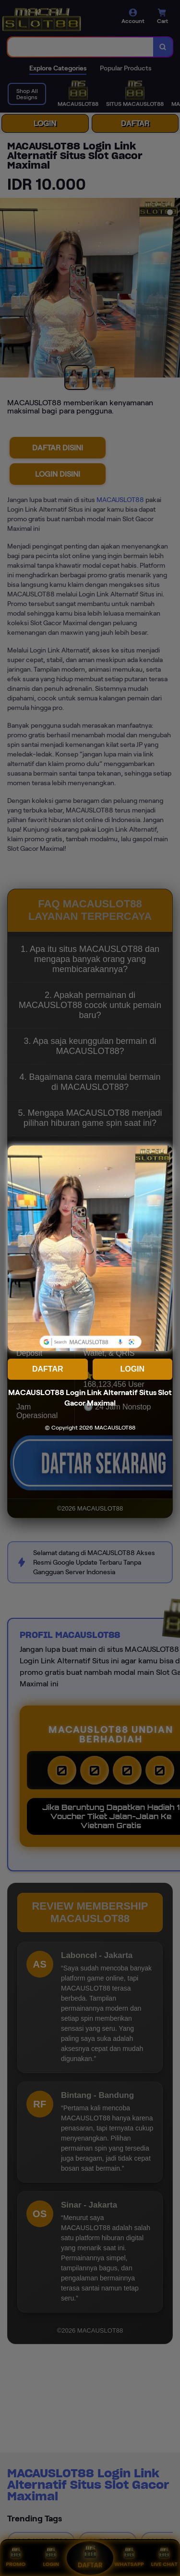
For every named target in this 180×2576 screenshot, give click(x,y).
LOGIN (132, 1369)
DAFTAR (47, 1369)
